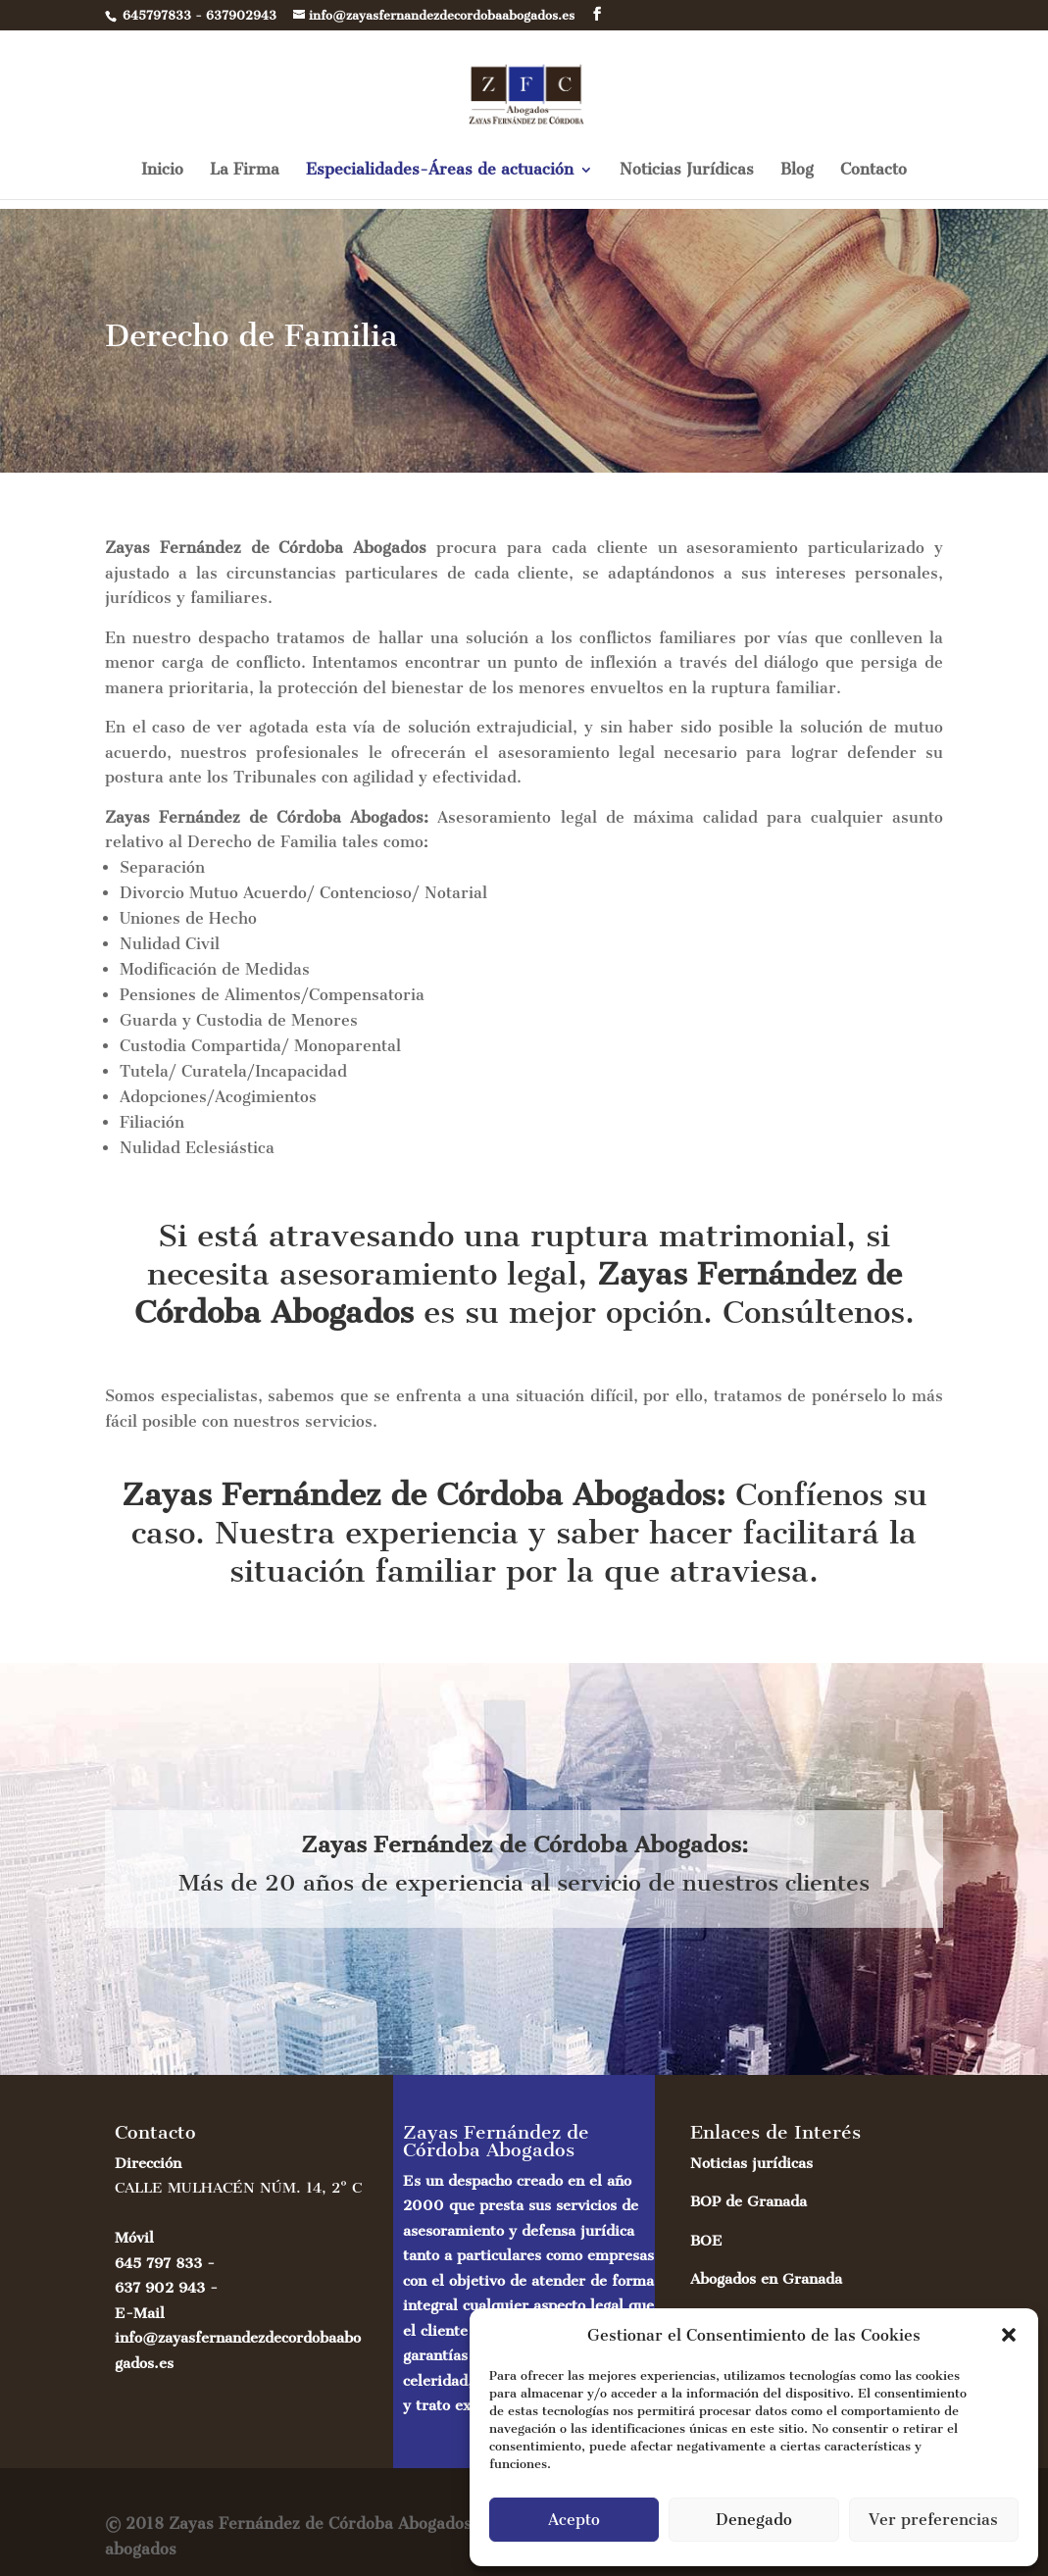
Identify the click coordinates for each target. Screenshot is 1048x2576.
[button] (1009, 2335)
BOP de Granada (748, 2201)
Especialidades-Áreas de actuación (440, 180)
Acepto (574, 2519)
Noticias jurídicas (751, 2163)
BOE (706, 2240)
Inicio (162, 180)
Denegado (754, 2519)
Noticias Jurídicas (687, 180)
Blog (797, 180)
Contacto (873, 180)
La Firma (244, 180)
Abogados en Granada (766, 2279)
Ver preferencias (933, 2519)
